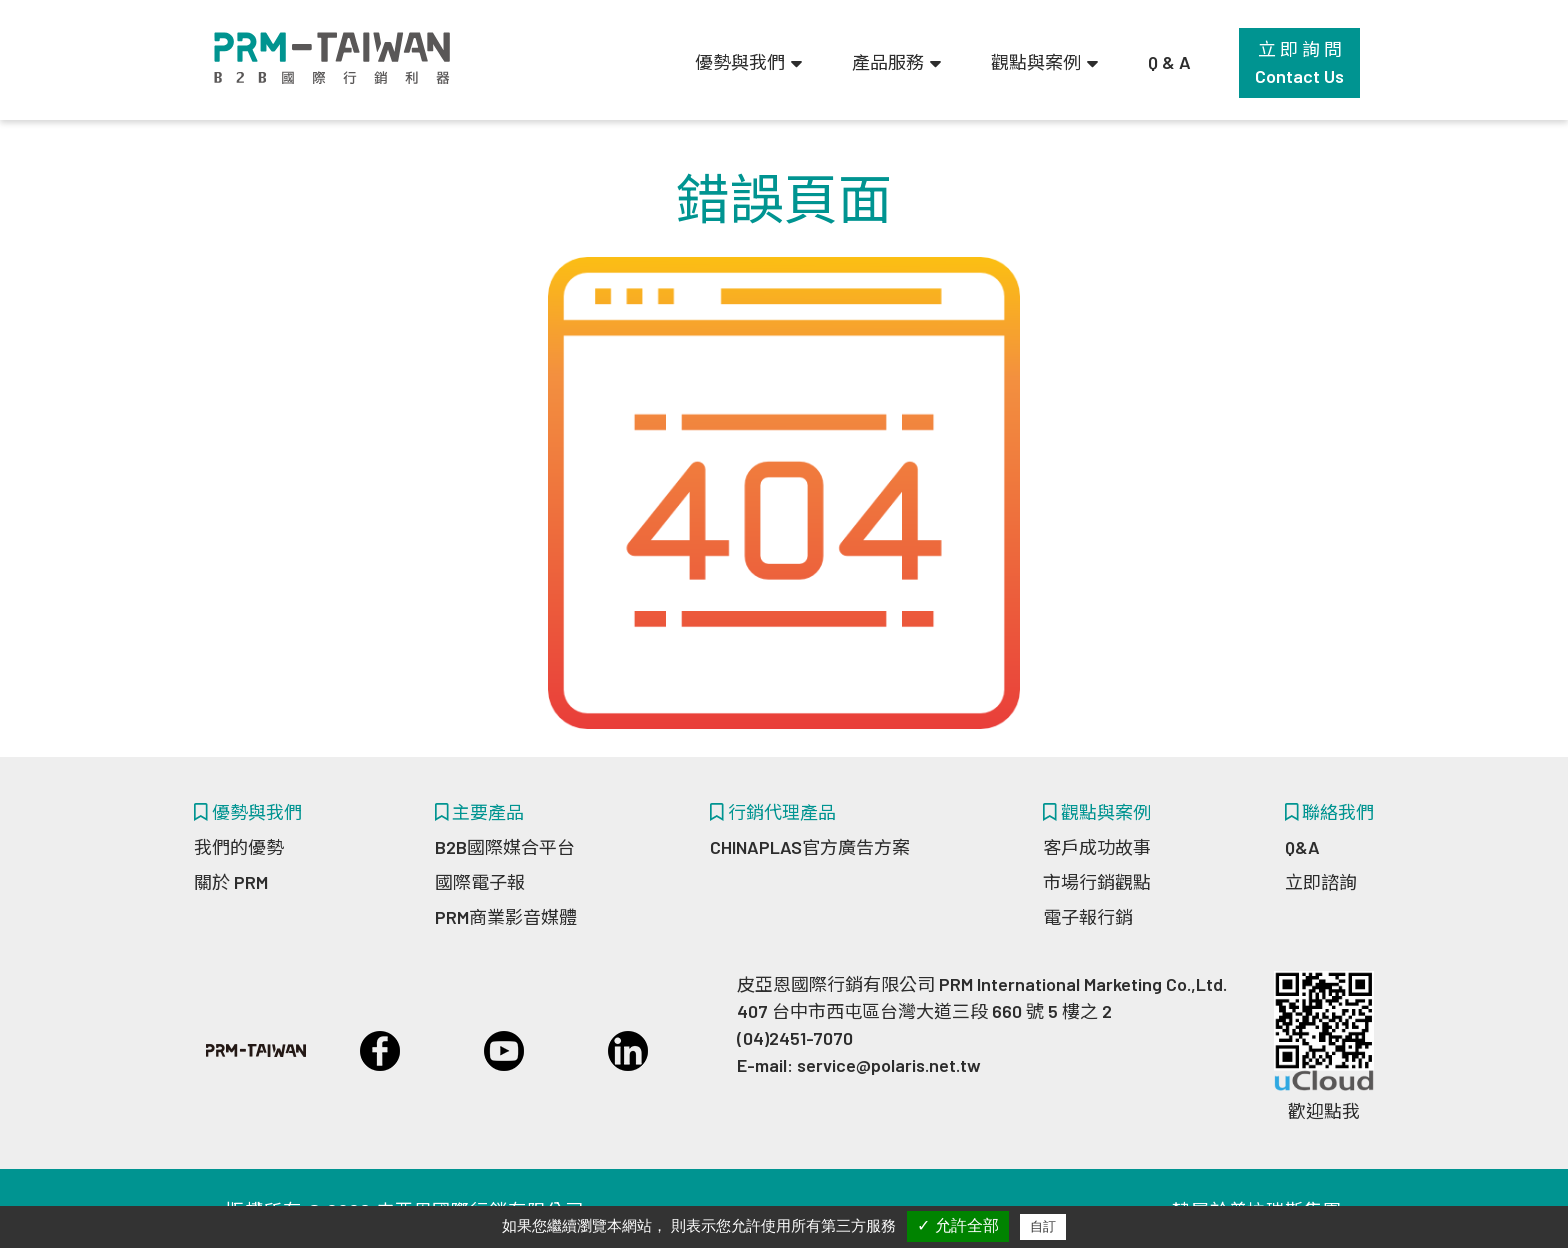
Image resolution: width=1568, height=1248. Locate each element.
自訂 (1043, 1226)
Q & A (1169, 62)
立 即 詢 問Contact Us (1299, 62)
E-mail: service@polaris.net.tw (859, 1065)
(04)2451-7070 (795, 1038)
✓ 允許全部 (957, 1225)
